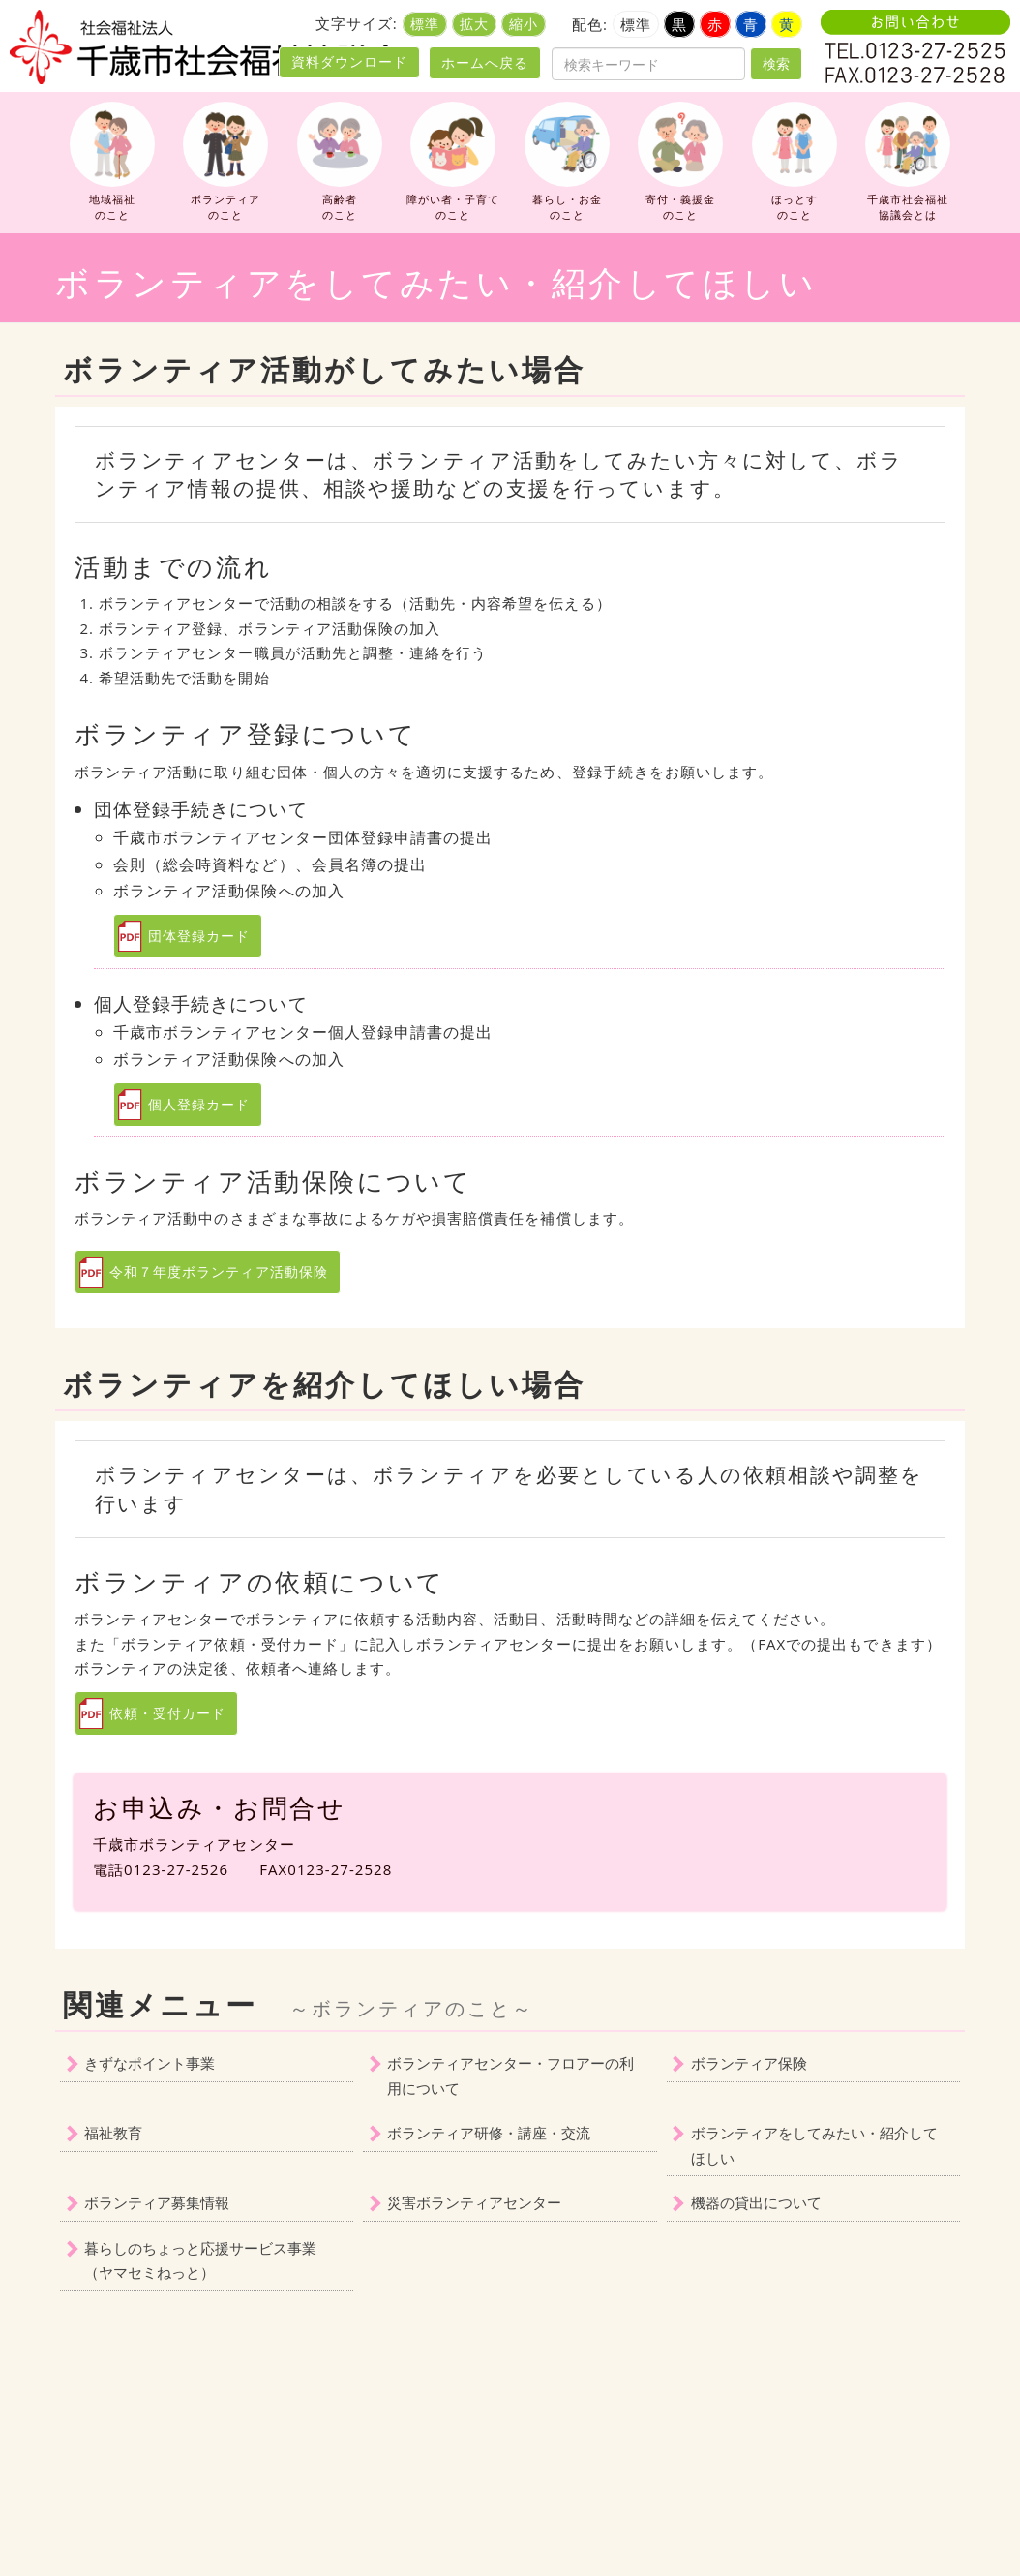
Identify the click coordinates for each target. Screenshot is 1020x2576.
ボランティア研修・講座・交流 (488, 2132)
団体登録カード (199, 935)
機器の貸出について (756, 2202)
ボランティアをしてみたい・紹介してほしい (814, 2145)
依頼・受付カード (167, 1713)
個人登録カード (199, 1104)
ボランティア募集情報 (156, 2202)
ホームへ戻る (484, 62)
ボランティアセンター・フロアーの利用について (510, 2075)
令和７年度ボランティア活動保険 (218, 1271)
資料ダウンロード (349, 62)
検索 (776, 63)
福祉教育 (113, 2132)
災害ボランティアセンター (474, 2202)
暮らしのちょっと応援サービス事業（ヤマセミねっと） (200, 2260)
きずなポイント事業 (149, 2063)
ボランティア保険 (749, 2063)
